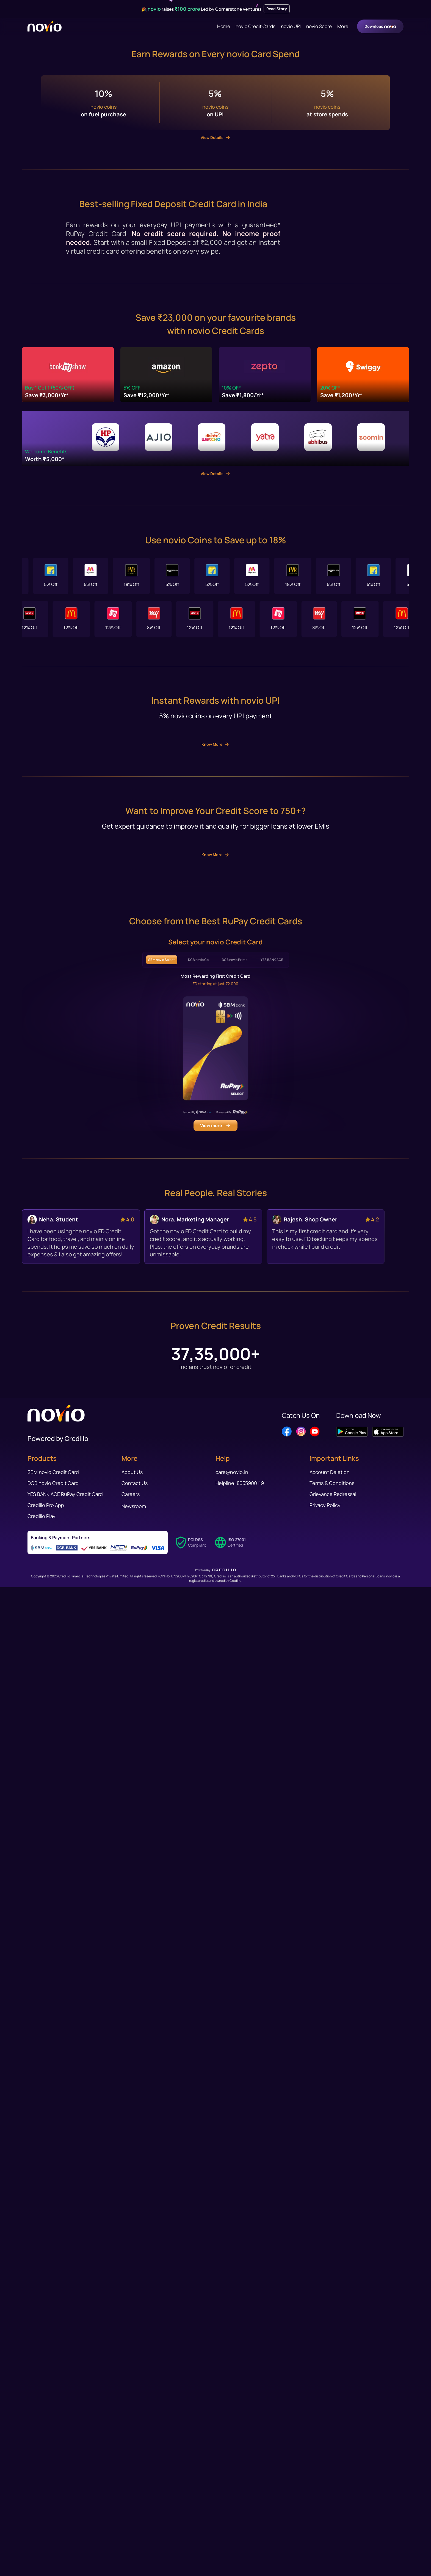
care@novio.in (232, 2516)
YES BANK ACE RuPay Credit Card (65, 2538)
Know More (215, 1645)
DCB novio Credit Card (53, 2527)
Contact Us (134, 2527)
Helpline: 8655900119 (240, 2527)
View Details (216, 928)
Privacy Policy (325, 2549)
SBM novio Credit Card (53, 2516)
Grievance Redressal (333, 2538)
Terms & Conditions (332, 2527)
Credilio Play (41, 2560)
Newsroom (133, 2550)
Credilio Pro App (45, 2549)
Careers (130, 2538)
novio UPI (291, 26)
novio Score (319, 26)
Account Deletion (330, 2516)
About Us (132, 2516)
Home (223, 26)
